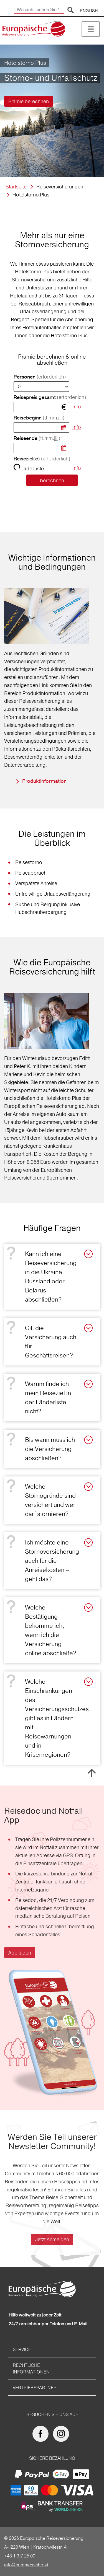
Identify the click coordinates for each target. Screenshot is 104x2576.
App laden (19, 1953)
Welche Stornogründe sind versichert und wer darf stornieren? (50, 1500)
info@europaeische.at (26, 2564)
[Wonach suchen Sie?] (39, 10)
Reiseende (37, 438)
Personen (40, 377)
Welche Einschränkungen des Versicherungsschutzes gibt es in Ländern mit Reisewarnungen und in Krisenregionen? (57, 1718)
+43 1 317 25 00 (19, 2556)
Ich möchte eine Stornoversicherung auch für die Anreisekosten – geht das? (52, 1560)
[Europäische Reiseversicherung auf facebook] (42, 2433)
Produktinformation (44, 781)
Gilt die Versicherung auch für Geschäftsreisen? (50, 1341)
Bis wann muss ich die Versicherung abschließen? (50, 1449)
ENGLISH (89, 10)
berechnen (52, 480)
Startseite (16, 186)
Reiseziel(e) (42, 459)
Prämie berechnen (28, 101)
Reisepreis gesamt (50, 397)
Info (76, 406)
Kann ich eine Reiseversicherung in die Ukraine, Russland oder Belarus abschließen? (51, 1276)
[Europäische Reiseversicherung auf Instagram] (62, 2433)
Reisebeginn (39, 418)
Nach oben (91, 1773)
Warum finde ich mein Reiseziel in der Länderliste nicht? (48, 1397)
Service (22, 2349)
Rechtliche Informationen (31, 2368)
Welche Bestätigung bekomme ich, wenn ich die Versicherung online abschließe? (50, 1630)
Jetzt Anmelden (52, 2239)
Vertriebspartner (35, 2387)
